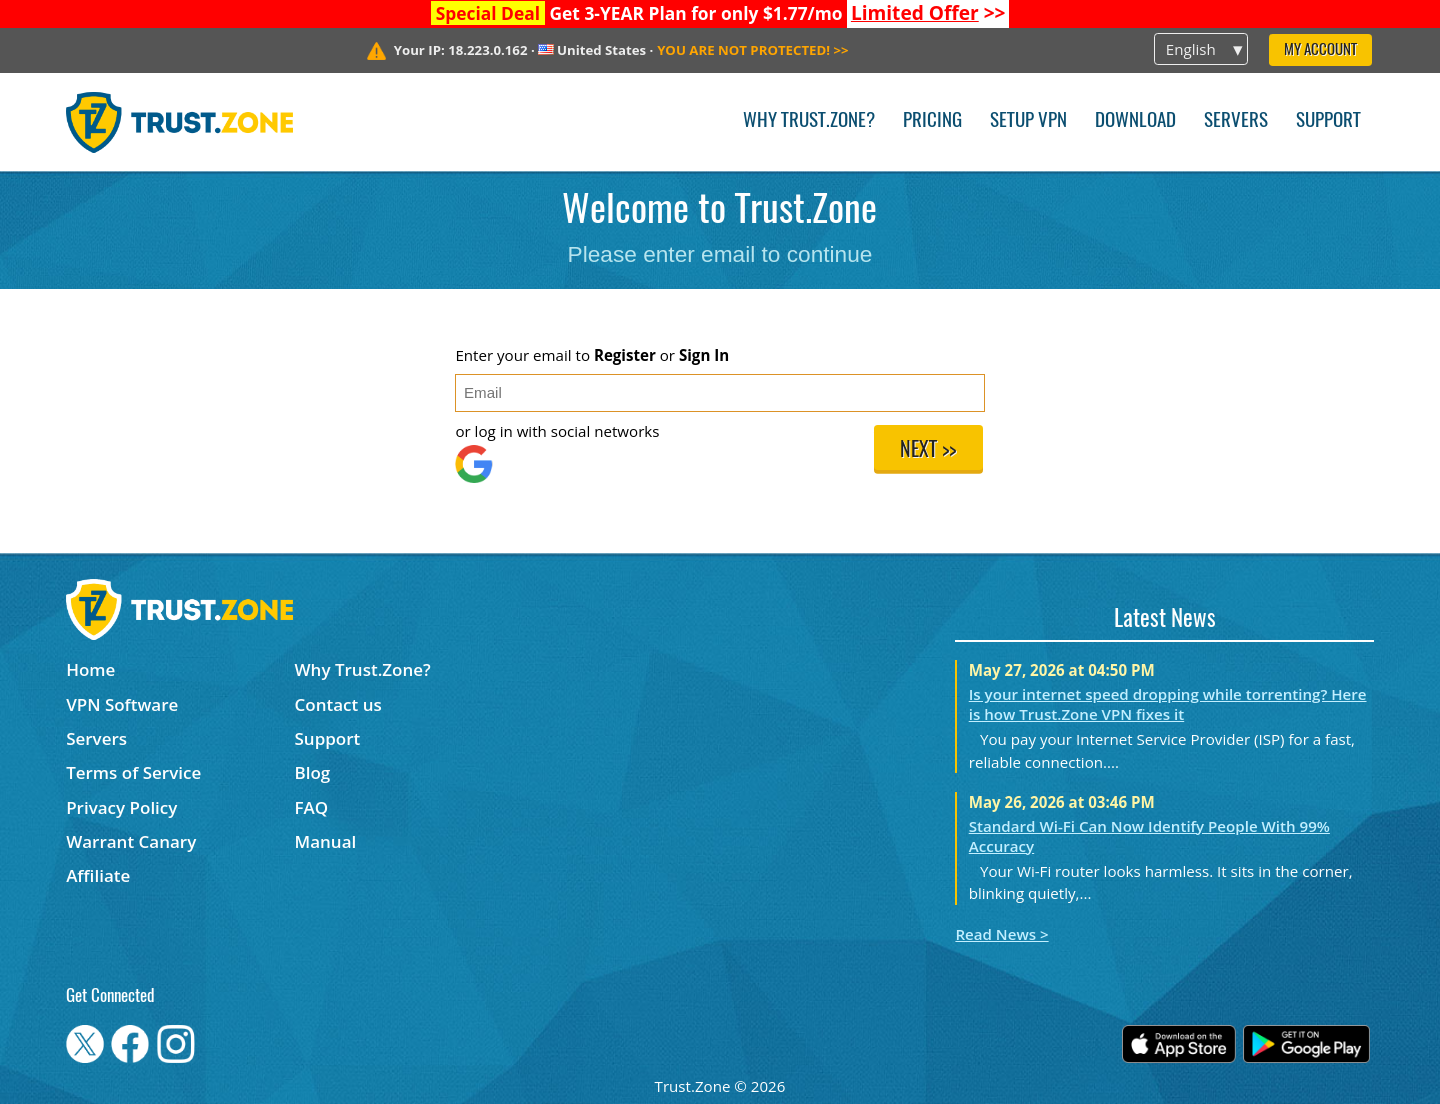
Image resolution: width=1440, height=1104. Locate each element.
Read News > (1001, 934)
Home (90, 669)
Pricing (932, 121)
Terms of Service (133, 772)
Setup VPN (1028, 121)
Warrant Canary (131, 841)
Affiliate (98, 875)
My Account (1320, 50)
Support (1328, 121)
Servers (1236, 121)
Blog (313, 772)
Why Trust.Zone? (809, 121)
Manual (326, 841)
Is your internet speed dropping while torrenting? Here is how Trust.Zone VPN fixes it (1168, 704)
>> (928, 13)
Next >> (928, 451)
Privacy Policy (121, 807)
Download (1135, 121)
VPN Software (122, 704)
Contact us (338, 704)
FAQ (312, 807)
